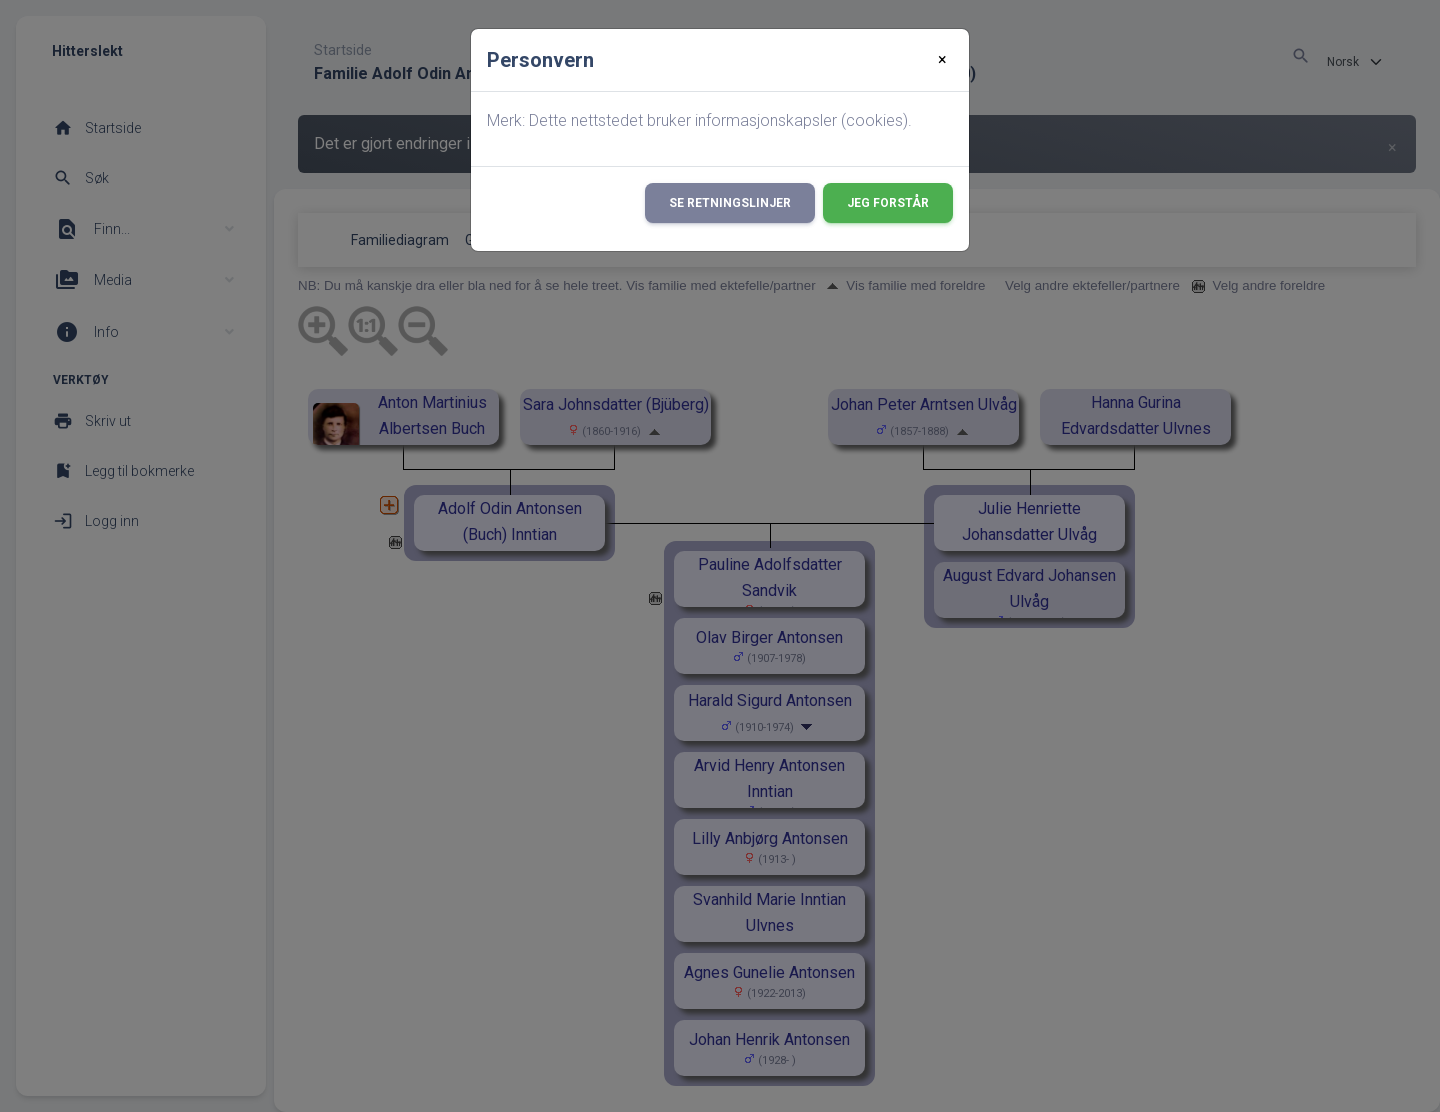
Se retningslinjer (730, 203)
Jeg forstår (888, 203)
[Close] (942, 60)
